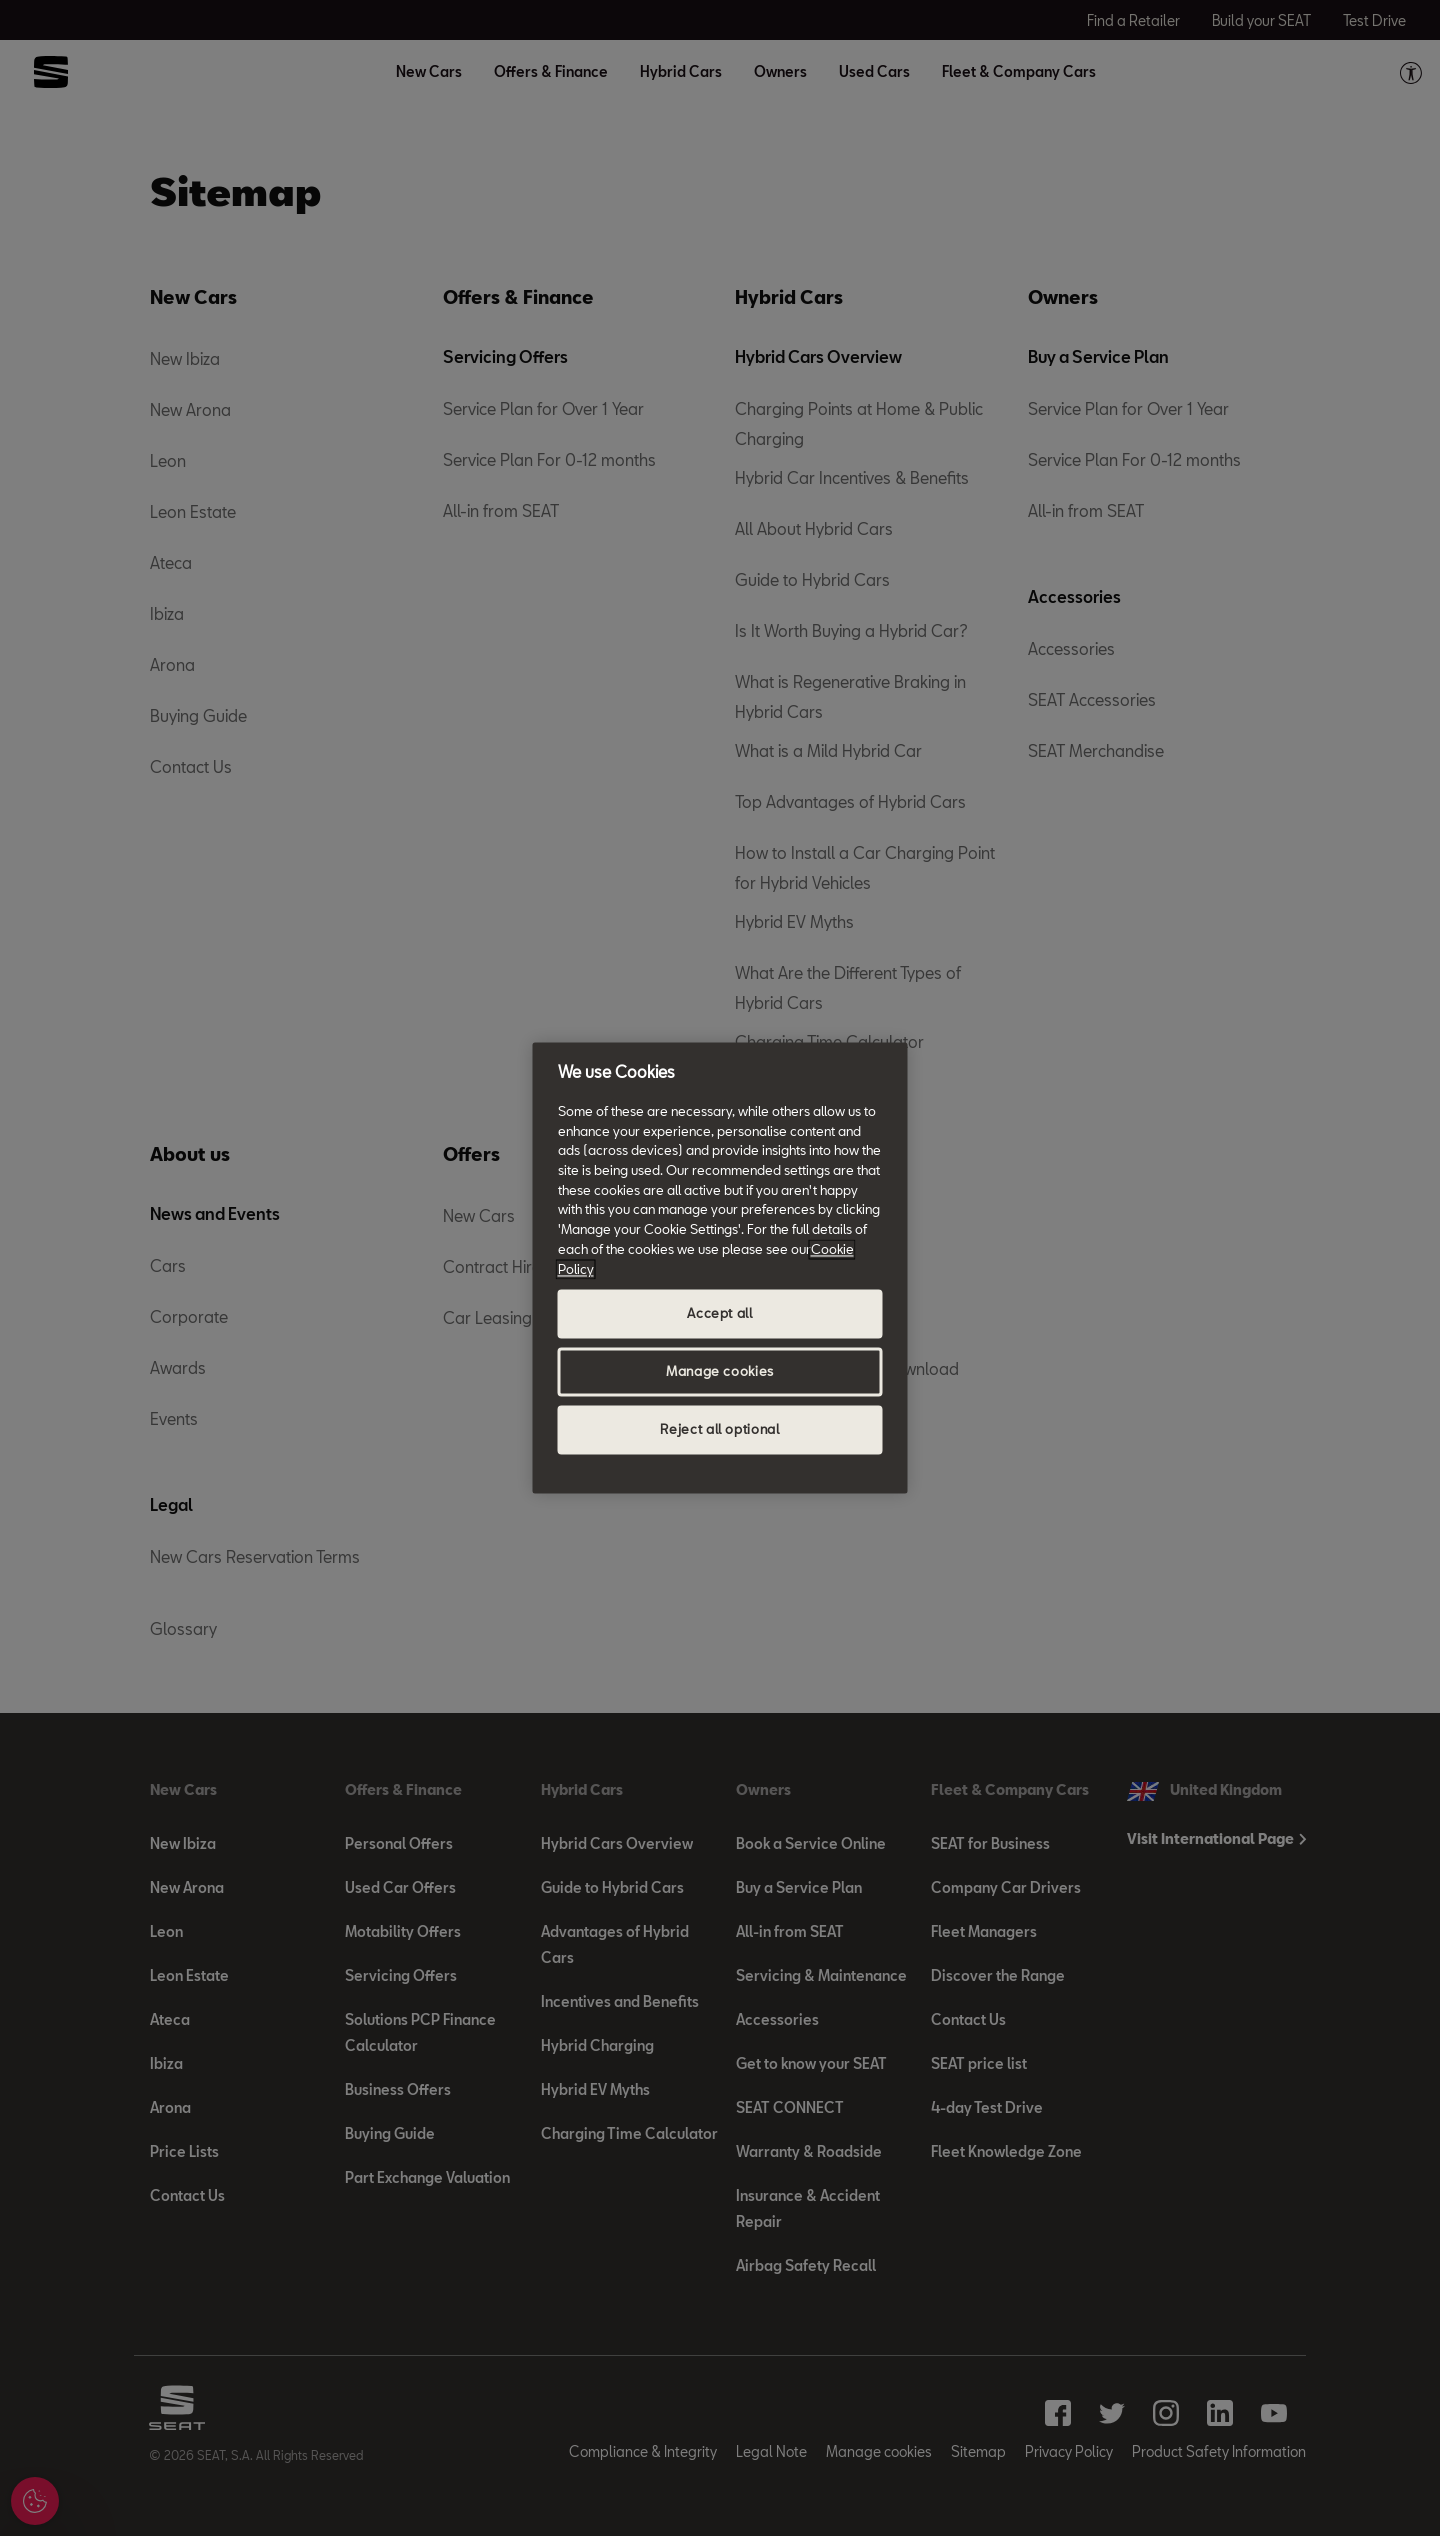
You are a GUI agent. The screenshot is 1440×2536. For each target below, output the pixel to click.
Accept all (720, 1314)
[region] (720, 1267)
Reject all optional (719, 1430)
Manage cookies (720, 1372)
